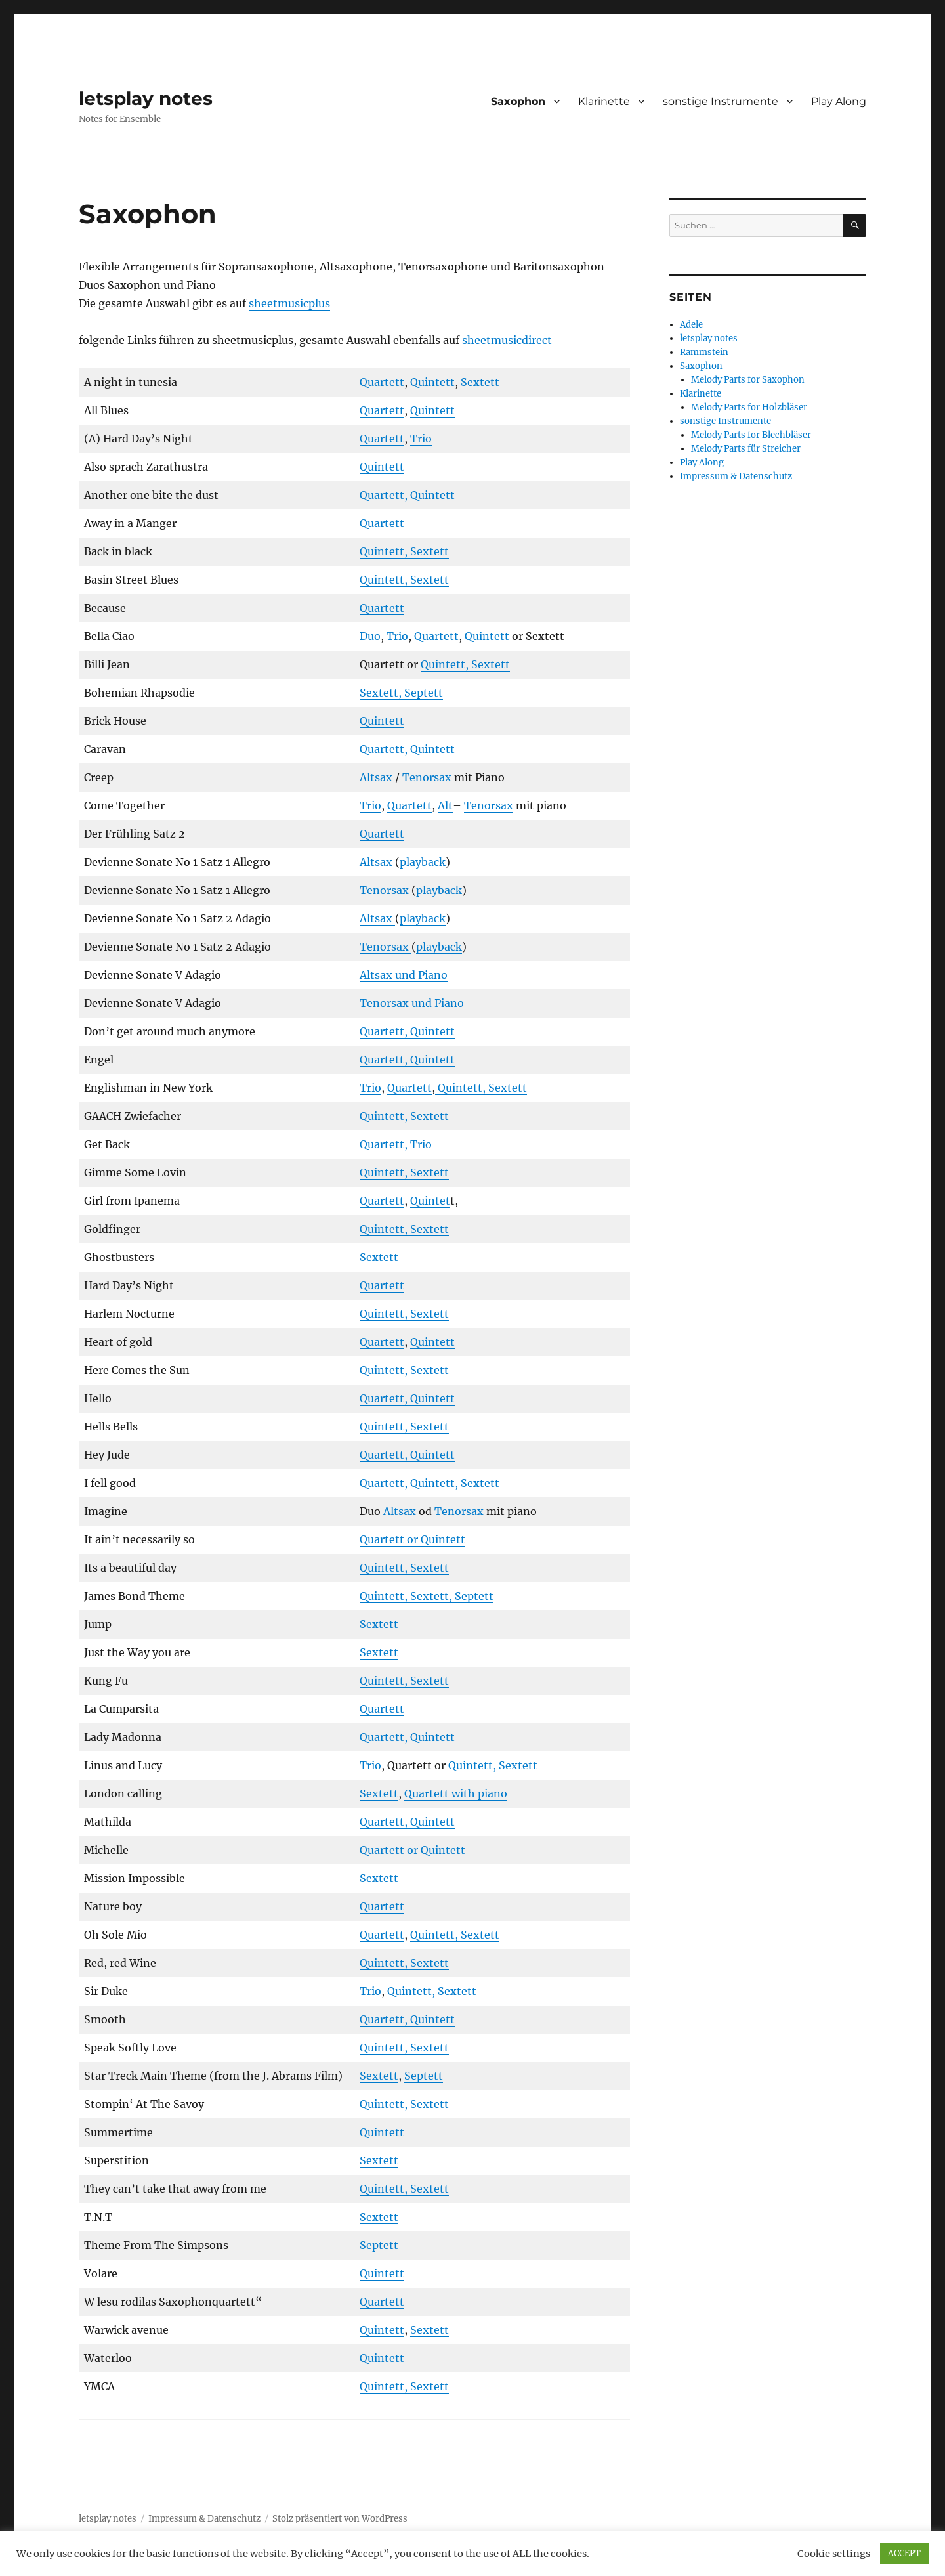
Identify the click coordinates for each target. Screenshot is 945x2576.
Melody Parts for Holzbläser (749, 407)
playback (423, 862)
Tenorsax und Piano (412, 1003)
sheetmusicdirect (507, 340)
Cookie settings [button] (833, 2554)
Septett (423, 2075)
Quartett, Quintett (407, 749)
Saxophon (518, 101)
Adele (691, 324)
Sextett (379, 1257)
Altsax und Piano (404, 974)
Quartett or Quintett (412, 1539)
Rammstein (704, 352)
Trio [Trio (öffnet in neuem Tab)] (370, 1087)
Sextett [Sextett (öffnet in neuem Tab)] (480, 382)
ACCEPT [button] (904, 2553)
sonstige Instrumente (720, 101)
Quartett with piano (455, 1793)
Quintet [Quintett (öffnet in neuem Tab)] (430, 1200)
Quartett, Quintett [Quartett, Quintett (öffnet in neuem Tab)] (407, 495)
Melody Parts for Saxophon (748, 379)
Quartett (382, 438)
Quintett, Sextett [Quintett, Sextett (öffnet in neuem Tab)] (404, 551)
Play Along (838, 101)
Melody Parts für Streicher (746, 448)
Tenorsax (428, 777)
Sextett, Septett (401, 692)
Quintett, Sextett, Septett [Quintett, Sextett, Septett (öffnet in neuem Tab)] (427, 1595)
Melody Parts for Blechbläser (751, 434)
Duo (370, 636)
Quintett (382, 466)
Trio (421, 438)
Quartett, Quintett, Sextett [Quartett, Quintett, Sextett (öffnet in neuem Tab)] (429, 1483)
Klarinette (604, 101)
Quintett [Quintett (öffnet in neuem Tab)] (432, 382)
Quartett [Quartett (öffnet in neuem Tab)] (382, 382)
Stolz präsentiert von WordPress (340, 2518)
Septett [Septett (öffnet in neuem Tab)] (379, 2245)
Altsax (377, 777)
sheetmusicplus (289, 303)
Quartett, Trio (396, 1144)
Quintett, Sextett (481, 1087)
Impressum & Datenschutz (736, 476)
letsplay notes (146, 98)
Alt (445, 805)
